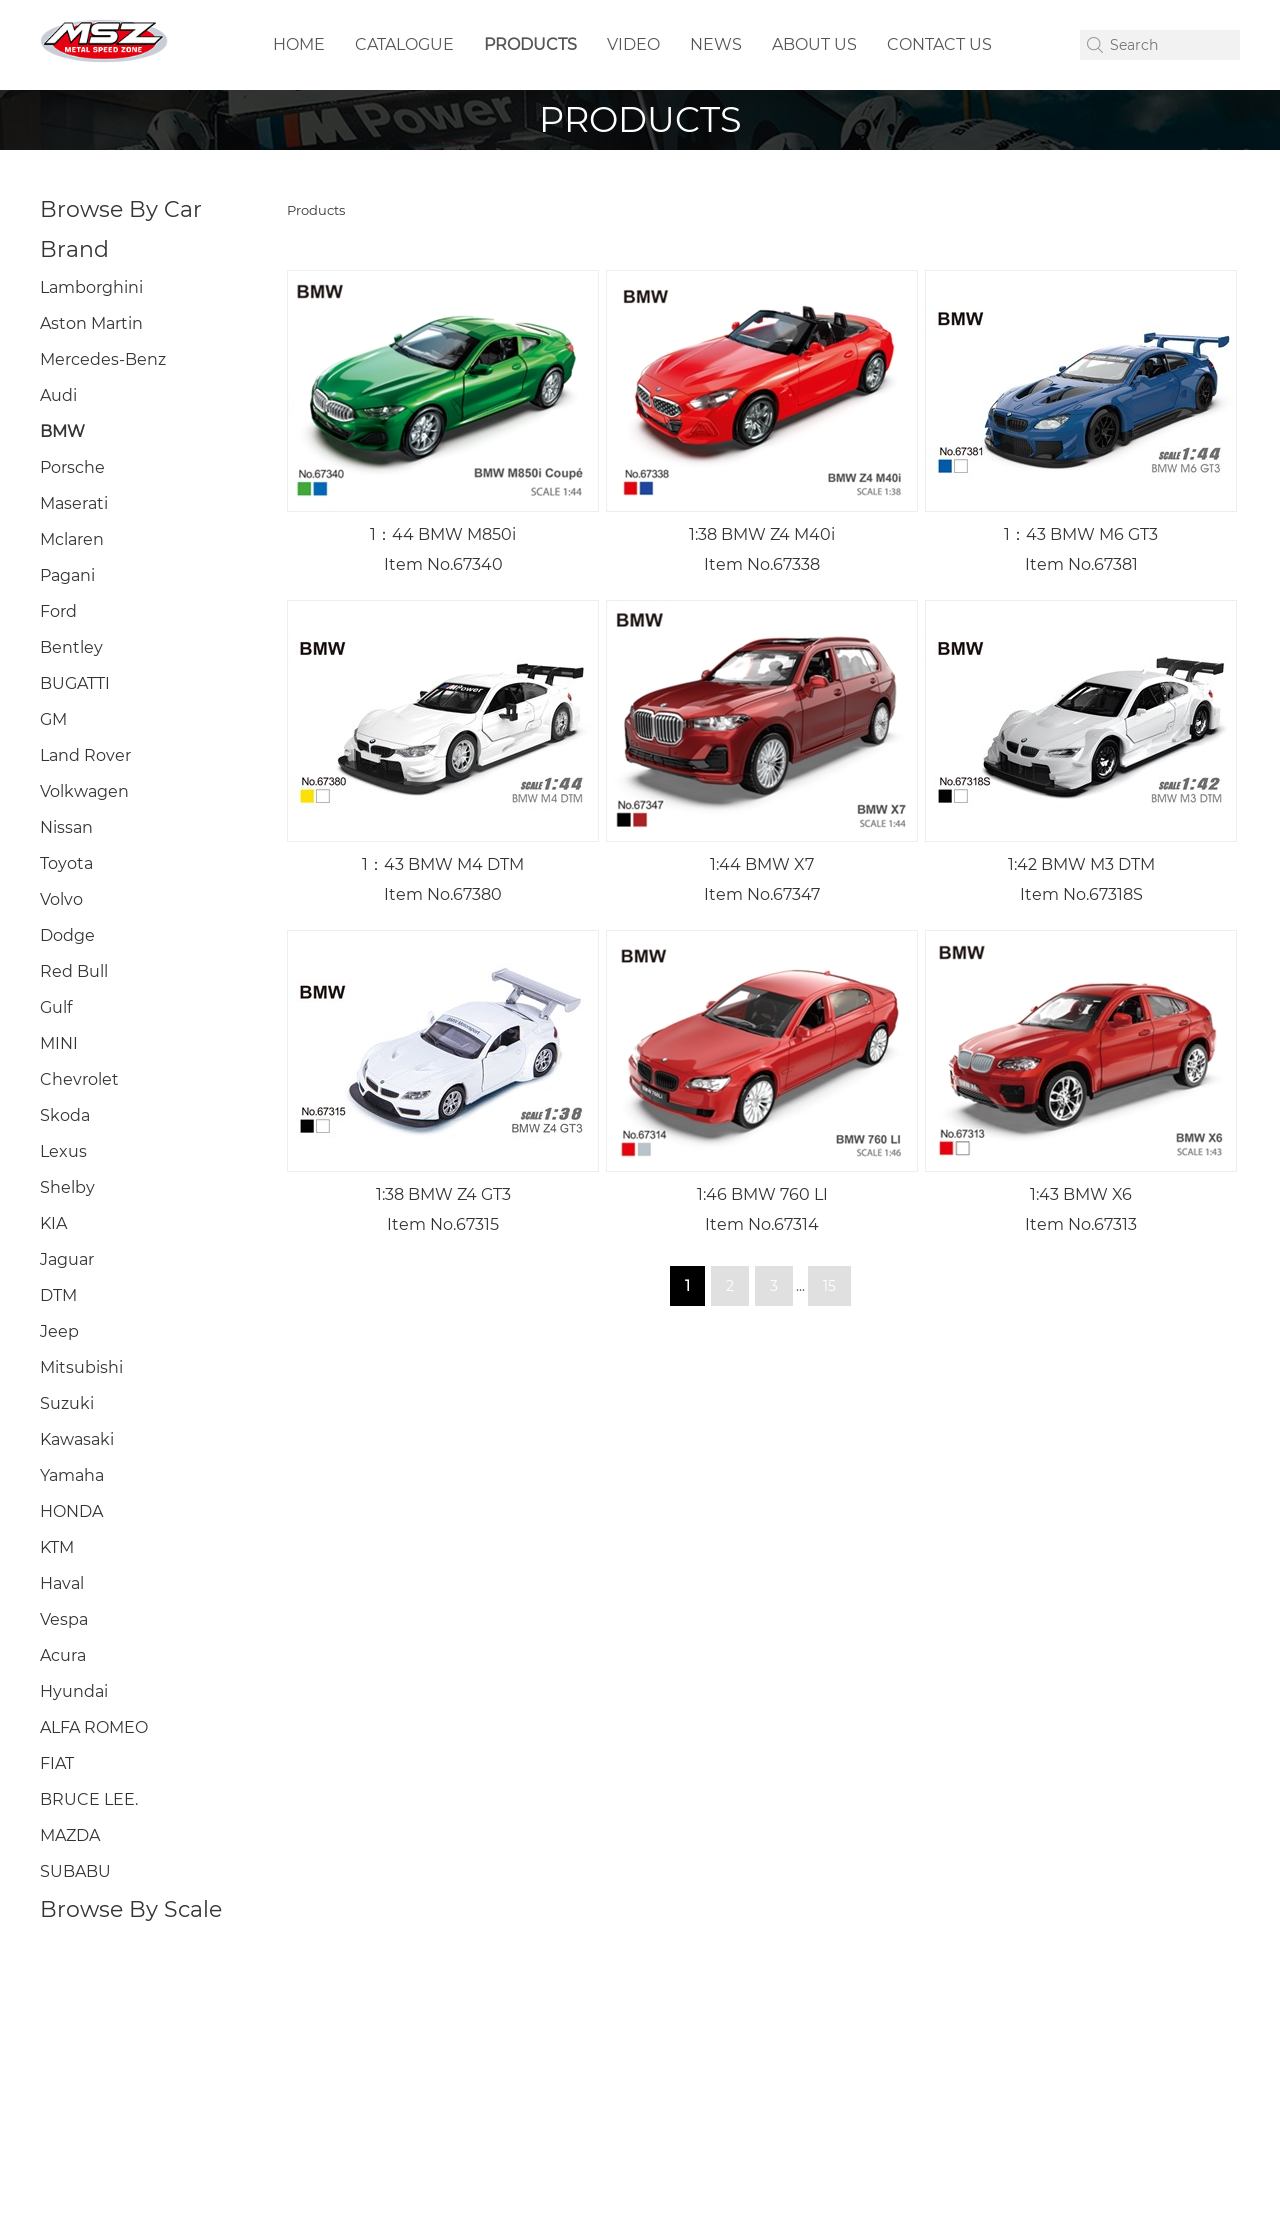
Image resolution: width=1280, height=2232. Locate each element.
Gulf (56, 1007)
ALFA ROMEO (94, 1727)
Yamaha (72, 1475)
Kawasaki (77, 1439)
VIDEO (633, 44)
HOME (299, 44)
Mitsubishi (81, 1367)
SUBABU (75, 1871)
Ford (58, 611)
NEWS (716, 44)
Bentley (71, 647)
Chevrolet (79, 1079)
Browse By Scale (131, 1909)
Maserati (74, 503)
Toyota (66, 863)
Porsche (72, 467)
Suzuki (67, 1403)
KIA (53, 1223)
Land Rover (85, 755)
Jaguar (67, 1259)
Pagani (67, 575)
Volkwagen (84, 791)
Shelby (67, 1187)
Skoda (65, 1115)
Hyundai (74, 1691)
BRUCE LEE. (89, 1799)
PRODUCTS (530, 44)
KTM (57, 1547)
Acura (63, 1655)
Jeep (59, 1331)
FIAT (57, 1763)
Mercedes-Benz (103, 359)
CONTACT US (939, 44)
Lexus (63, 1151)
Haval (62, 1583)
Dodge (67, 935)
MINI (59, 1043)
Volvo (61, 899)
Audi (58, 395)
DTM (58, 1295)
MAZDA (70, 1835)
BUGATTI (75, 683)
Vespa (64, 1619)
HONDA (71, 1511)
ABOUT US (814, 44)
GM (53, 719)
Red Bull (74, 971)
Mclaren (72, 539)
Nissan (66, 827)
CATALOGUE (404, 44)
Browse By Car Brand (121, 229)
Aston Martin (91, 323)
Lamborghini (91, 287)
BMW (62, 431)
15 (829, 1286)
